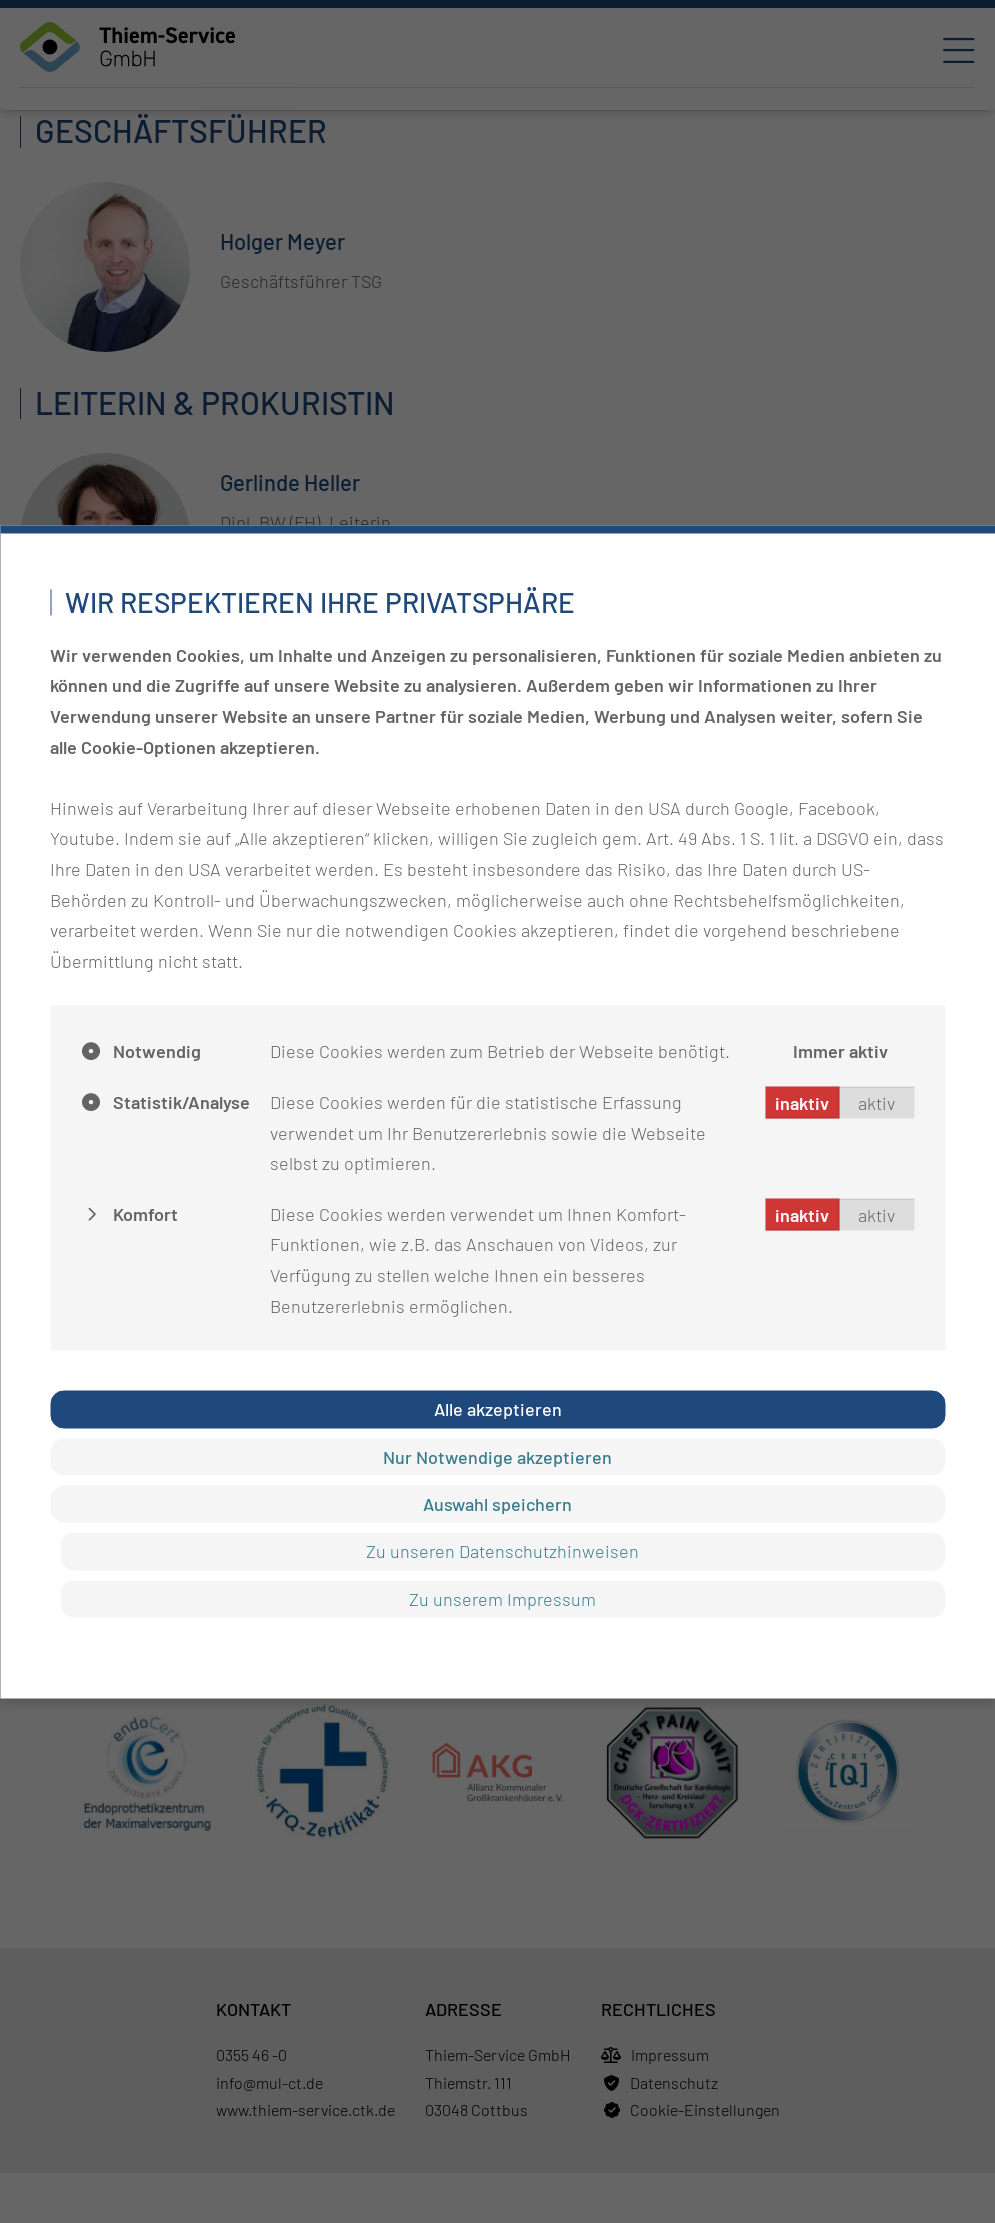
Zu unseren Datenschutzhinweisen (502, 1551)
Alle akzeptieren (498, 1409)
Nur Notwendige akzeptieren (497, 1456)
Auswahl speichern (497, 1503)
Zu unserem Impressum (502, 1598)
